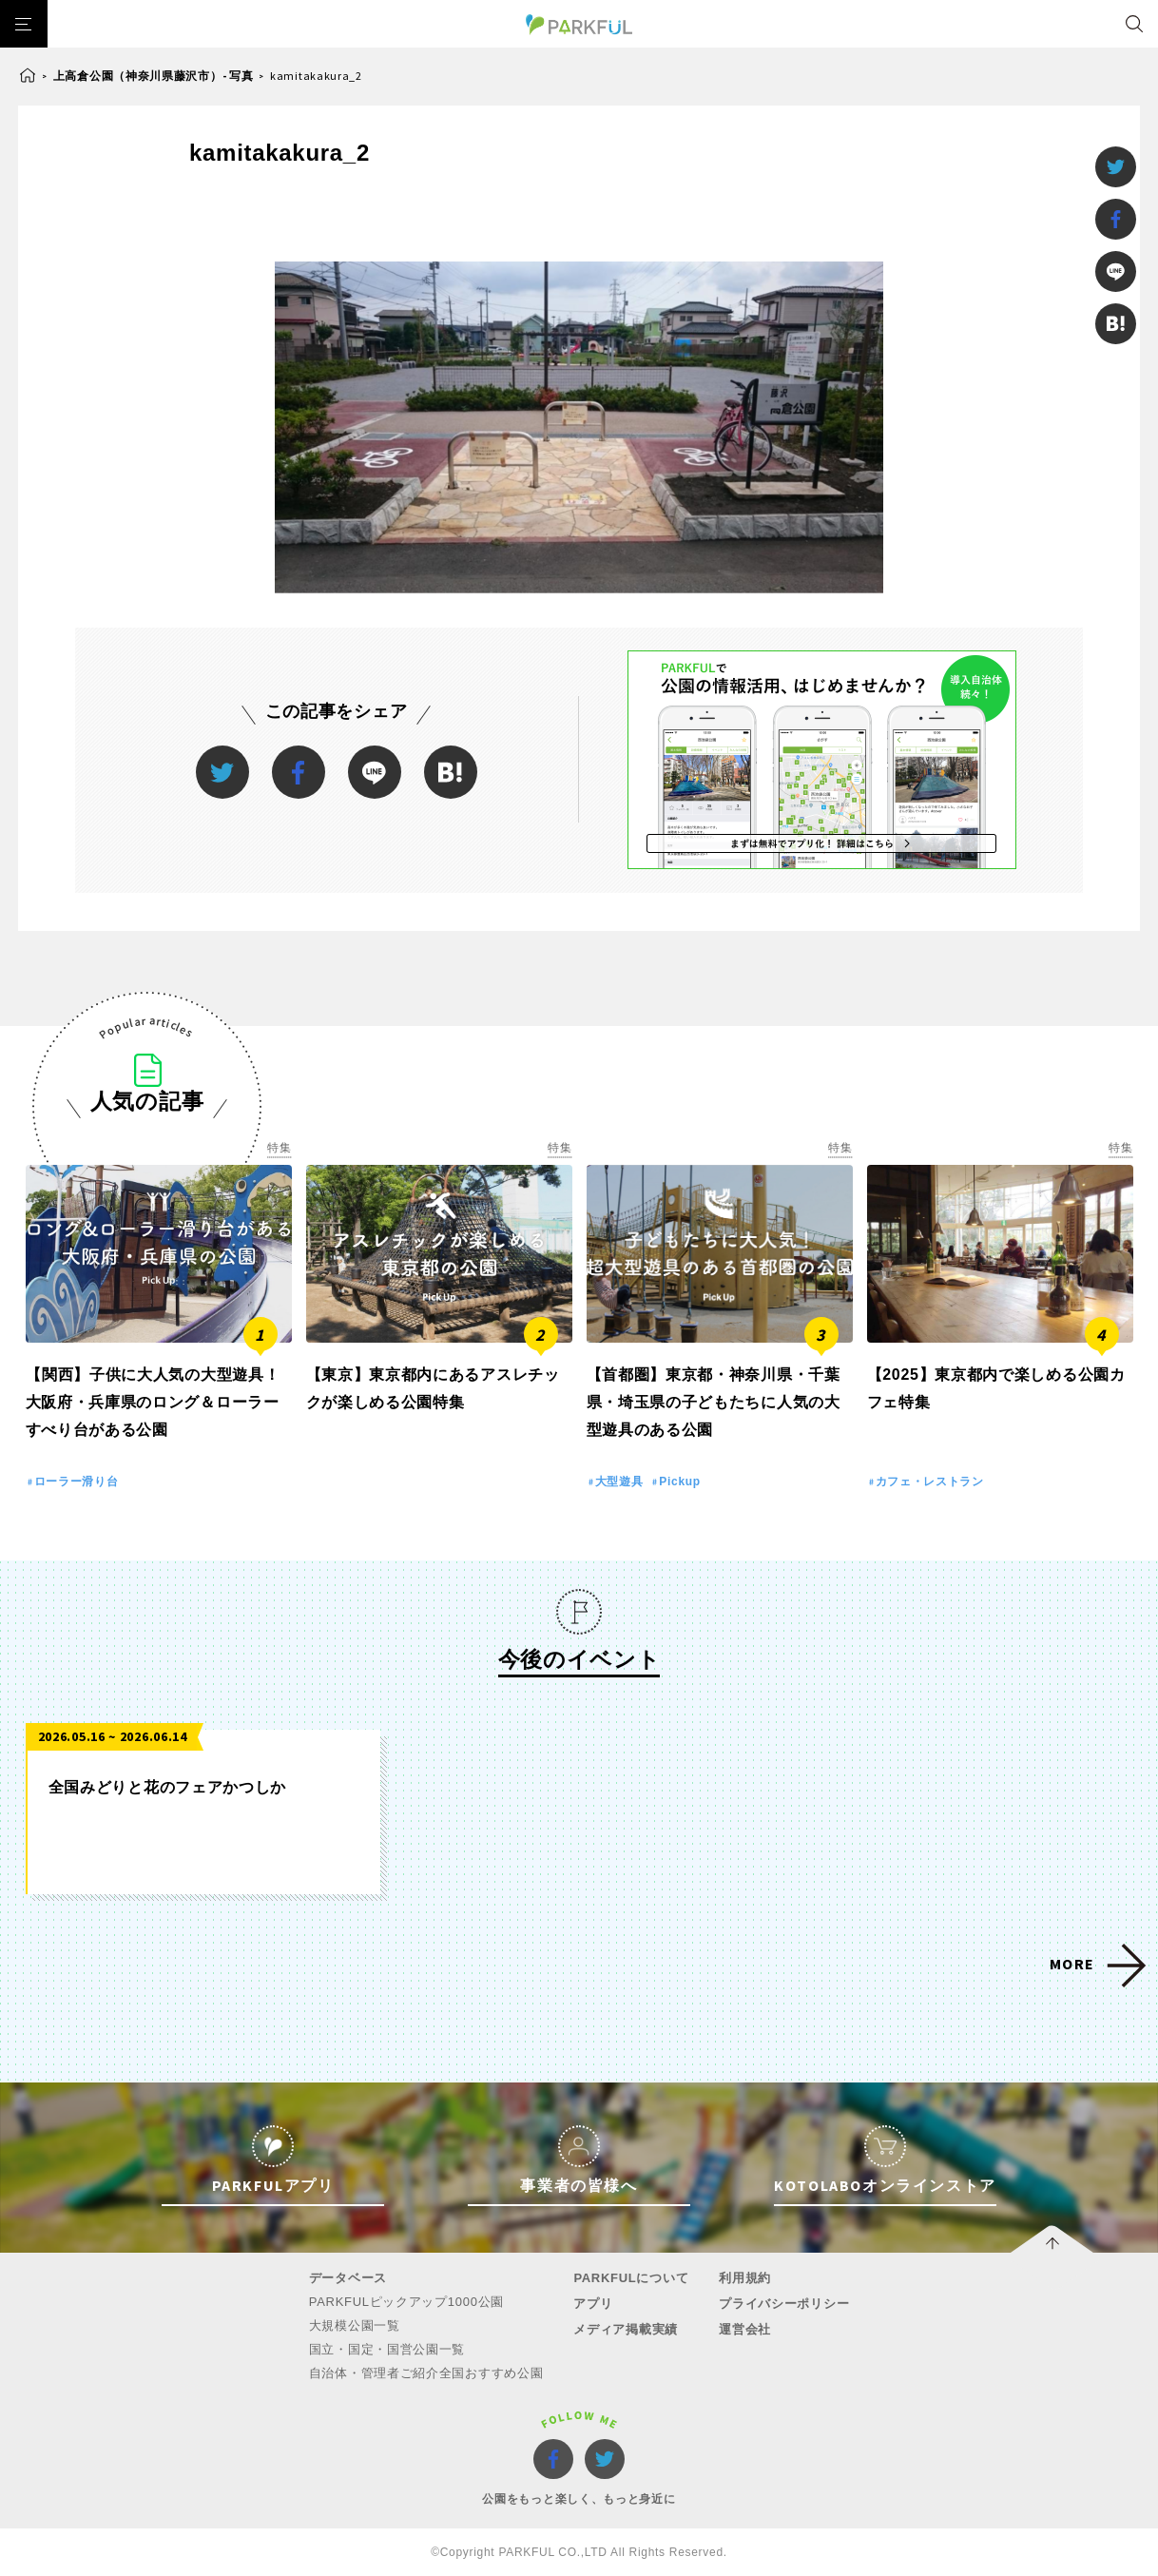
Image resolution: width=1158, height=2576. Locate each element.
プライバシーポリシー (784, 2303)
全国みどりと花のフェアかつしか (167, 1787)
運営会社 (745, 2329)
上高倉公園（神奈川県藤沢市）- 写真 (153, 75)
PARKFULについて (630, 2278)
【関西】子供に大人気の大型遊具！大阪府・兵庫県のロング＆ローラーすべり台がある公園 (153, 1402)
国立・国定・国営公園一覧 (387, 2349)
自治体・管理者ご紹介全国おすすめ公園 (426, 2373)
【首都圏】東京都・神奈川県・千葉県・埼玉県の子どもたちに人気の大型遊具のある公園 (713, 1402)
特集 (279, 1147)
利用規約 (745, 2278)
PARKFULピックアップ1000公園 (406, 2301)
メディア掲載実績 (625, 2329)
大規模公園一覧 (354, 2325)
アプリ (592, 2303)
